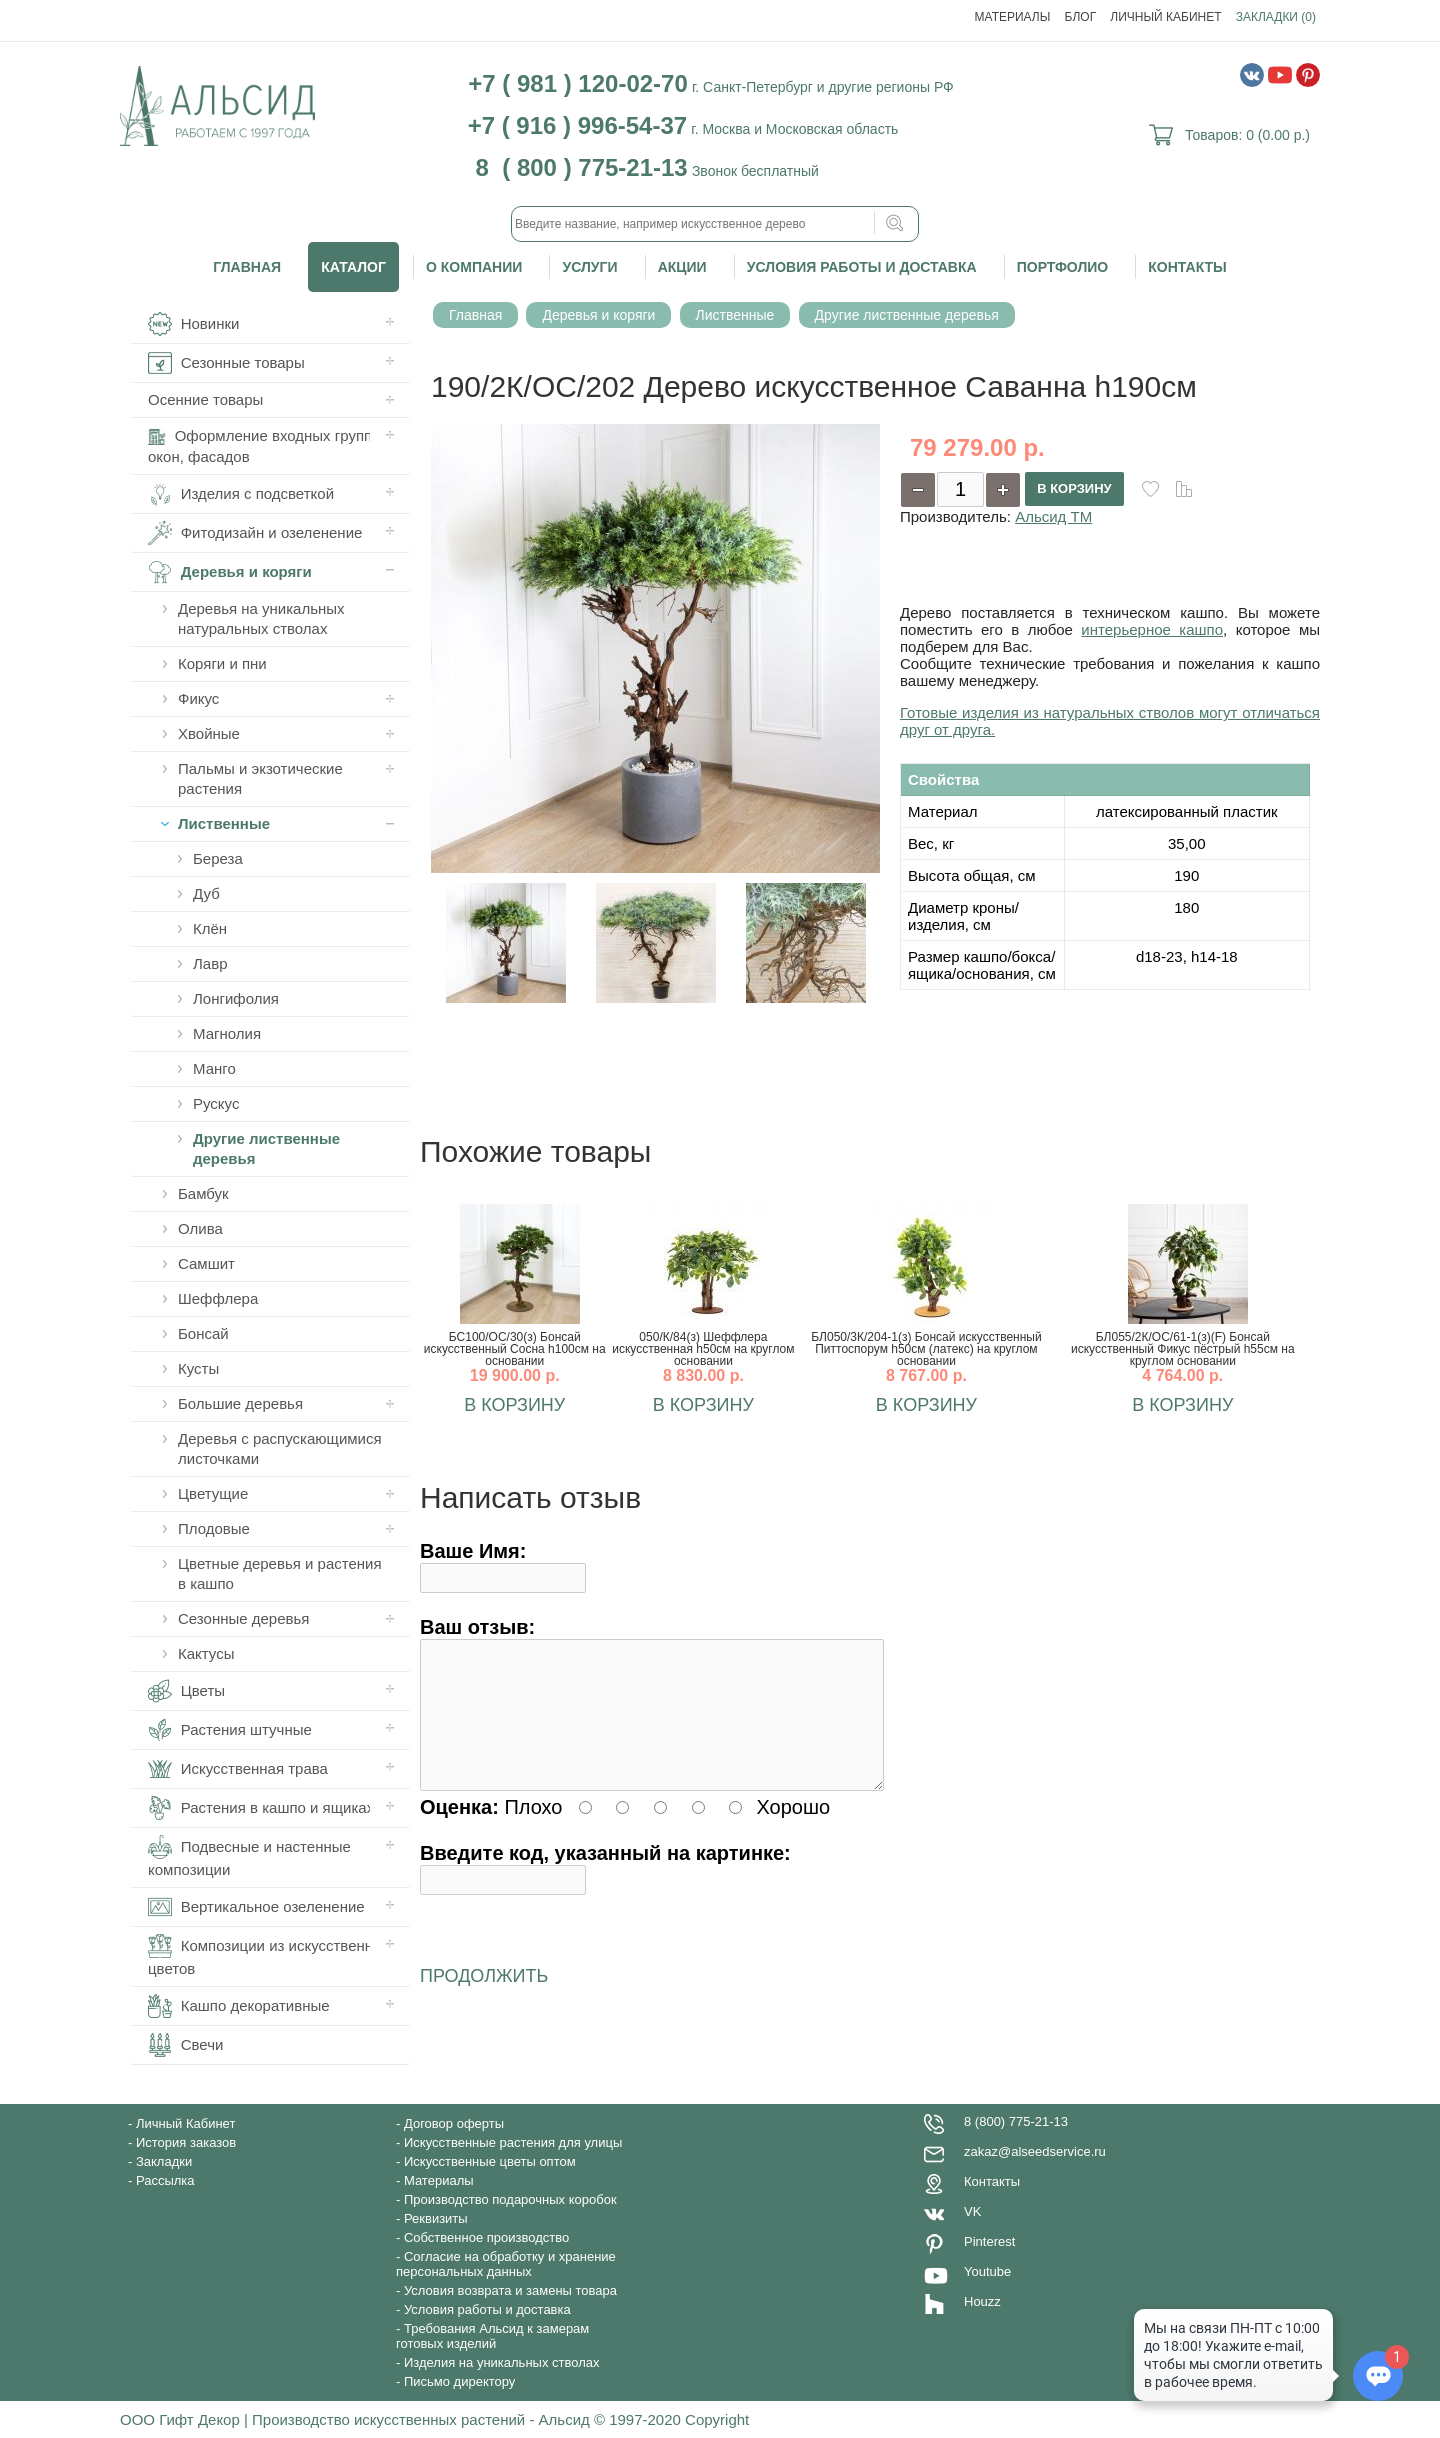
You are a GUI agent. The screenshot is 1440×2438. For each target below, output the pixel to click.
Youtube (987, 2271)
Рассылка (165, 2180)
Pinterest (989, 2241)
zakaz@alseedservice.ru (1035, 2151)
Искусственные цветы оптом (490, 2161)
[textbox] (715, 224)
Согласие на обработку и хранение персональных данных (506, 2264)
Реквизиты (436, 2218)
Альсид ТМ (1053, 516)
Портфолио (1062, 267)
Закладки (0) (1276, 17)
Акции (682, 267)
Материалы (1013, 17)
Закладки (164, 2161)
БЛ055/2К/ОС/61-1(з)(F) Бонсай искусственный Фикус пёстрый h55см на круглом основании (1183, 1349)
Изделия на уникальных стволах (502, 2362)
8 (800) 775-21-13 (1016, 2121)
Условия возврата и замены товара (510, 2290)
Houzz (982, 2301)
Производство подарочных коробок (510, 2199)
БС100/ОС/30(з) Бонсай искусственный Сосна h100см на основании (515, 1349)
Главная (247, 267)
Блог (1081, 17)
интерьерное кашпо (1152, 629)
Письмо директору (459, 2381)
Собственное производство (486, 2237)
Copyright (717, 2419)
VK (972, 2211)
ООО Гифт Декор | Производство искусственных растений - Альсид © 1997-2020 (402, 2419)
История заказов (186, 2142)
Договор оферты (454, 2123)
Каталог (353, 267)
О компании (474, 267)
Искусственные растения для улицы (513, 2142)
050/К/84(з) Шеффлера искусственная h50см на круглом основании (703, 1349)
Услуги (589, 267)
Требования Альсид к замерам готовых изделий (492, 2336)
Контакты (1187, 267)
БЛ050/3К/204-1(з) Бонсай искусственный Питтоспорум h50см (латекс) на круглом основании (926, 1349)
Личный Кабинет (1165, 17)
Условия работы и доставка (862, 267)
